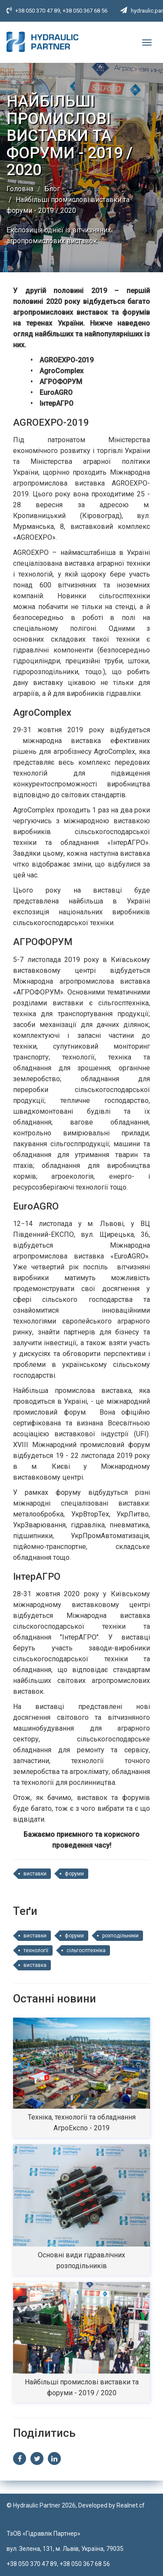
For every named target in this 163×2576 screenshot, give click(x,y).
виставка (35, 1965)
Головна (20, 189)
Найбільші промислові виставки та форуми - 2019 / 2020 (82, 2387)
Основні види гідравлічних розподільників (81, 2260)
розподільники (120, 1936)
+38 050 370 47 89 (37, 10)
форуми (74, 1874)
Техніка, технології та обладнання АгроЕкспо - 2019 (82, 2122)
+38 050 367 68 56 (85, 10)
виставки (35, 1874)
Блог (52, 189)
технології (35, 1950)
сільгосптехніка (86, 1950)
